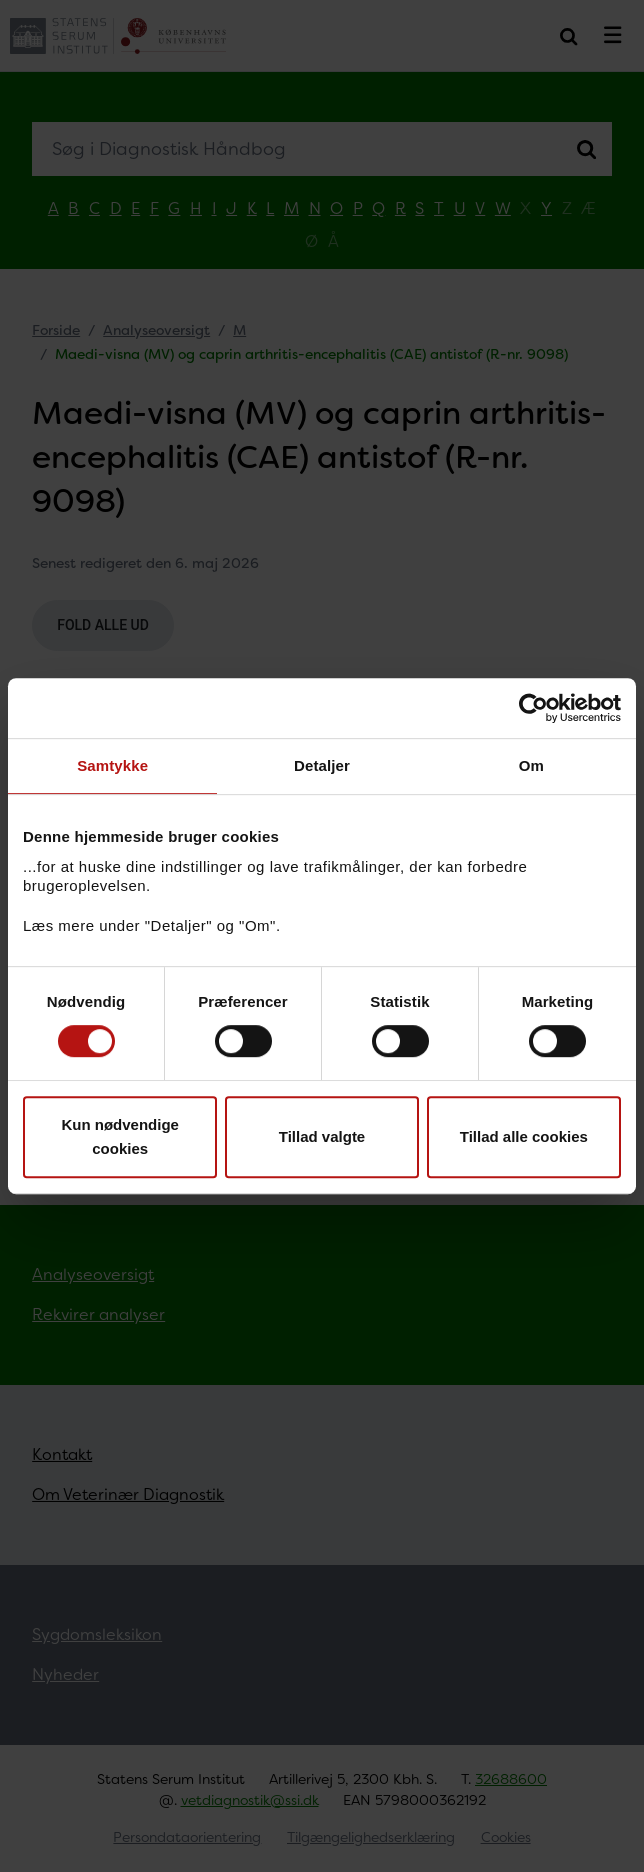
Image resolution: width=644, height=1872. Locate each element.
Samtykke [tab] (112, 765)
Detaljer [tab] (322, 765)
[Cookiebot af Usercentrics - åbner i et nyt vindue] (533, 708)
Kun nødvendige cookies (120, 1136)
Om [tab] (531, 765)
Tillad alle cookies (524, 1136)
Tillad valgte (322, 1136)
